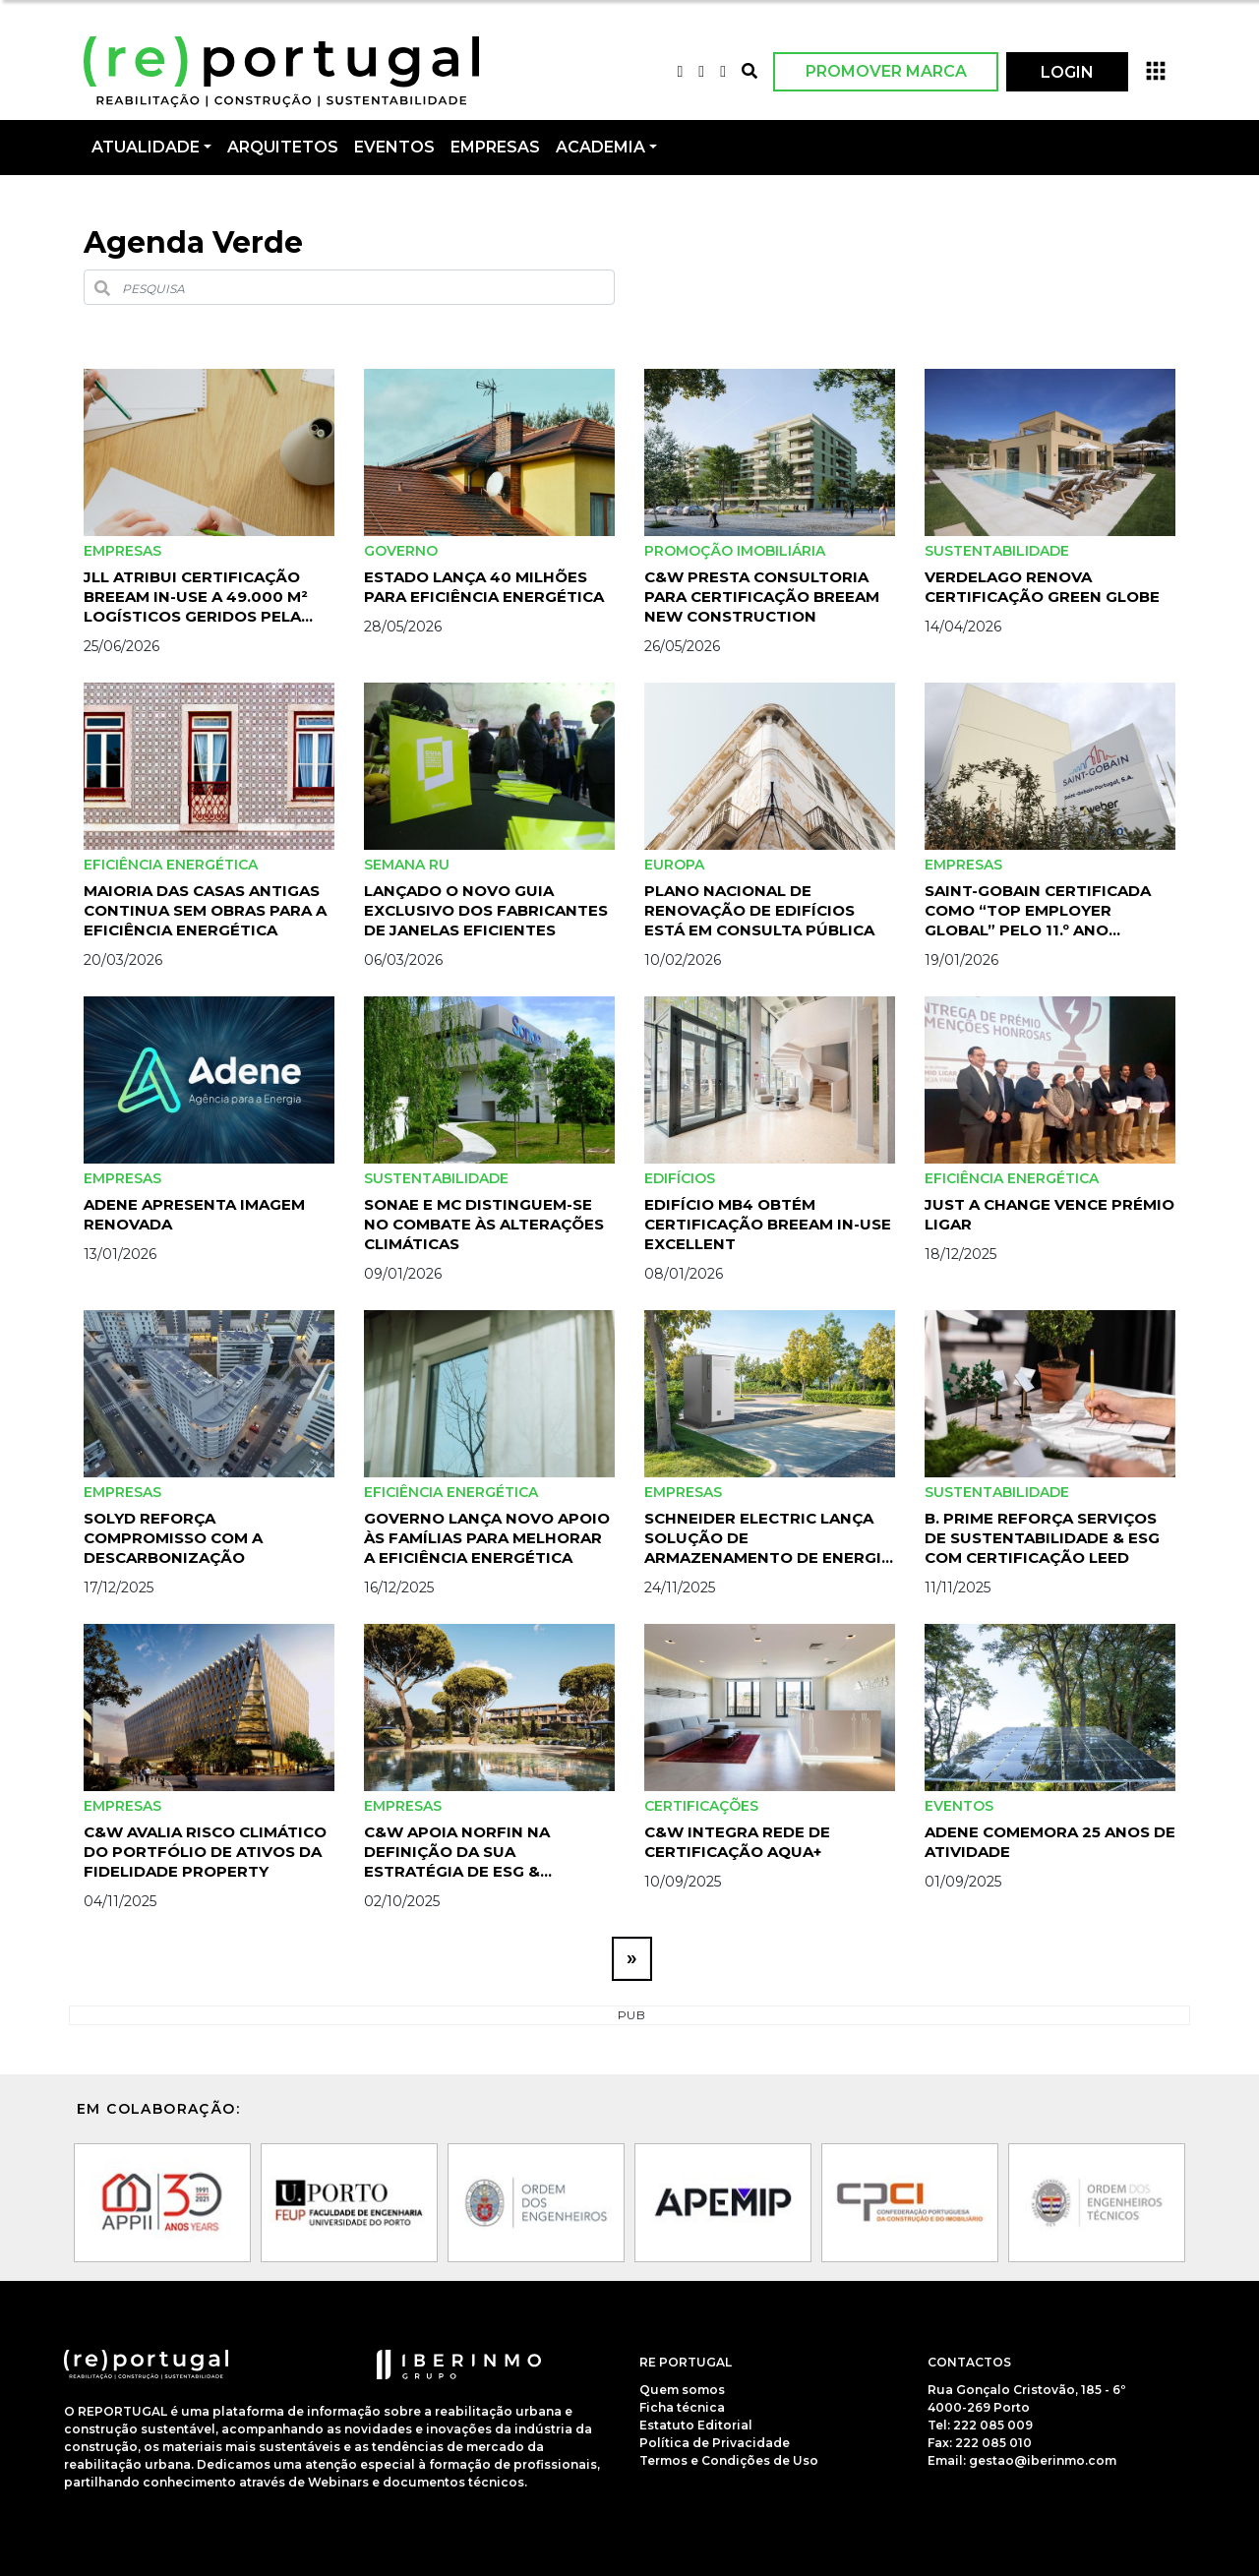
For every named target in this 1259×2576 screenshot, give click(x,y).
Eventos (959, 1806)
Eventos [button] (394, 147)
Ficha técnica (682, 2407)
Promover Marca (886, 71)
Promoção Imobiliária (734, 551)
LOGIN (1067, 72)
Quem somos (682, 2389)
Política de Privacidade (714, 2442)
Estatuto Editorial (695, 2425)
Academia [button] (600, 147)
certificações (701, 1806)
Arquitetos (282, 147)
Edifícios (679, 1178)
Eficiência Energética (171, 864)
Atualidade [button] (145, 147)
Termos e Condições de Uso (728, 2460)
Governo (401, 551)
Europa (674, 864)
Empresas (495, 147)
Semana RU (407, 864)
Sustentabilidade (997, 551)
